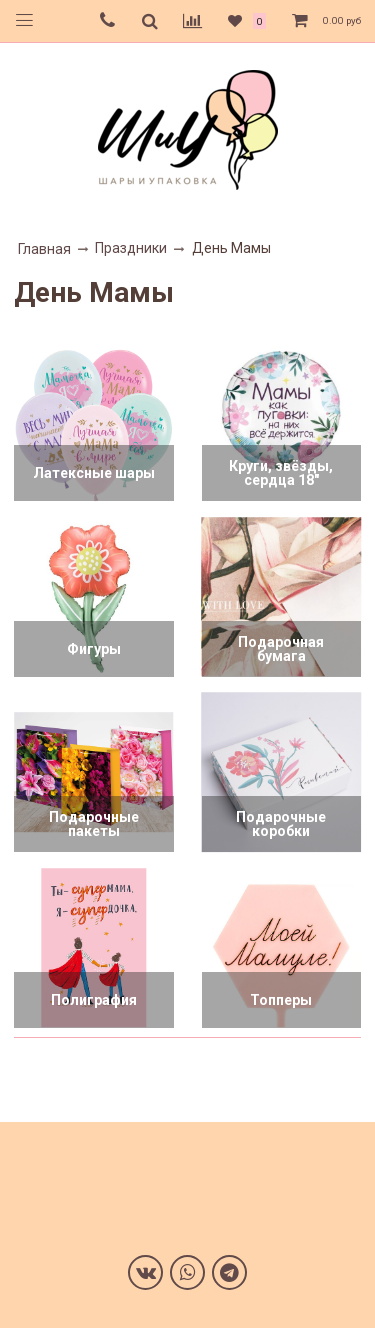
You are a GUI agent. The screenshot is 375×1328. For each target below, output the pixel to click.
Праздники (131, 248)
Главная (44, 249)
